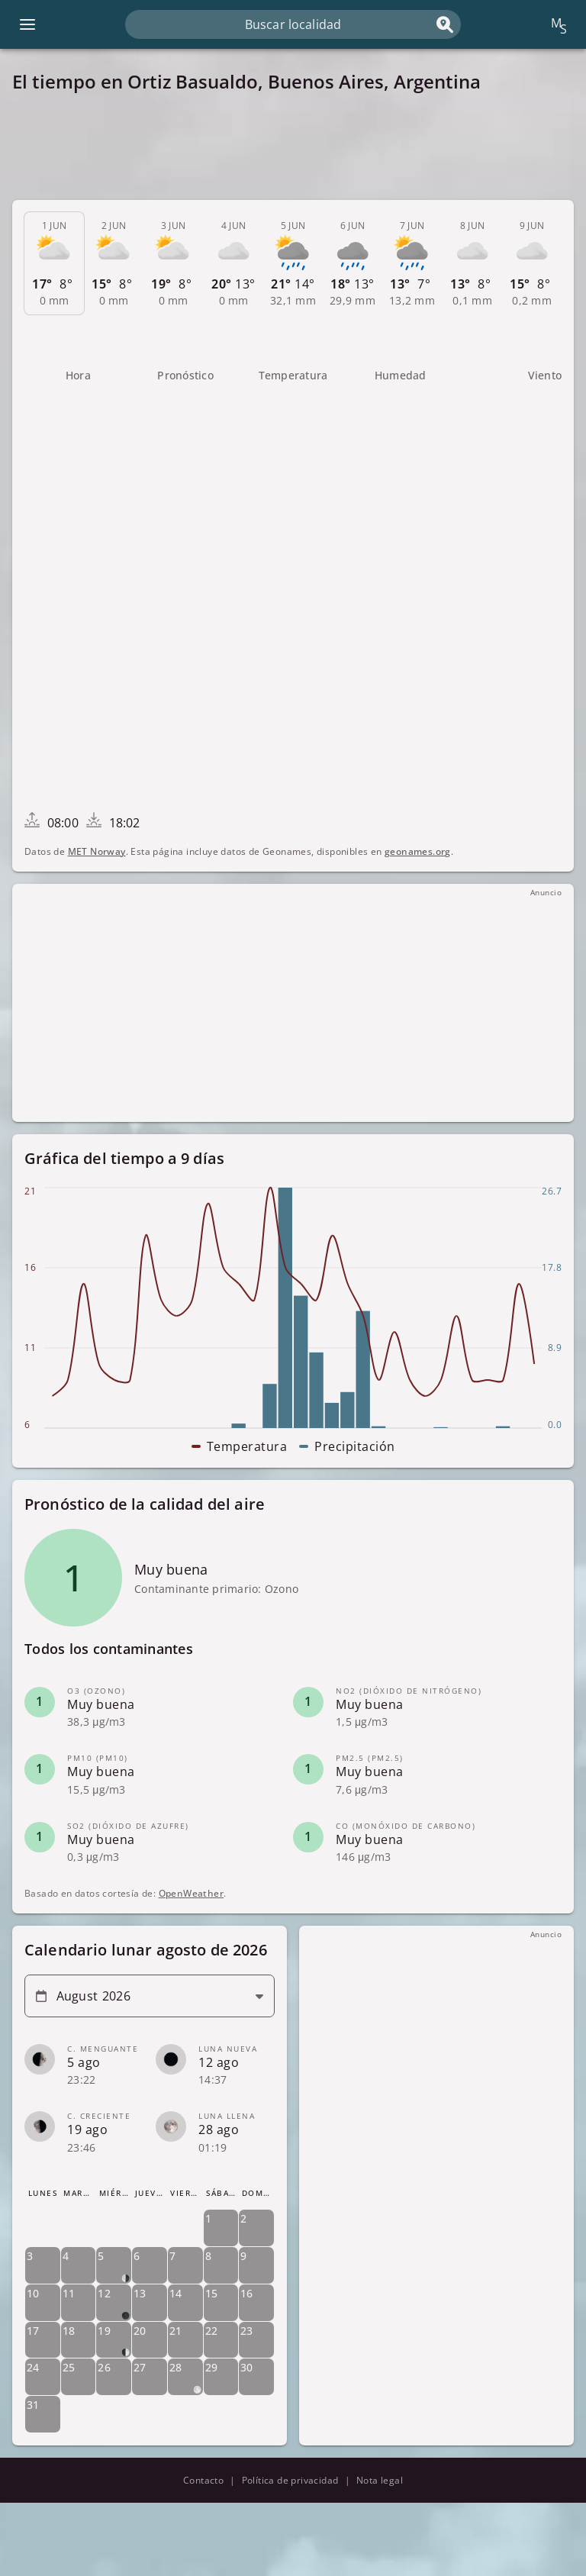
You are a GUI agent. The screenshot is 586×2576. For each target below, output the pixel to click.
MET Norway (97, 851)
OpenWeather (191, 1893)
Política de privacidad (290, 2480)
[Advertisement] (293, 146)
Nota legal (379, 2480)
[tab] (54, 263)
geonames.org (418, 851)
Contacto (203, 2480)
